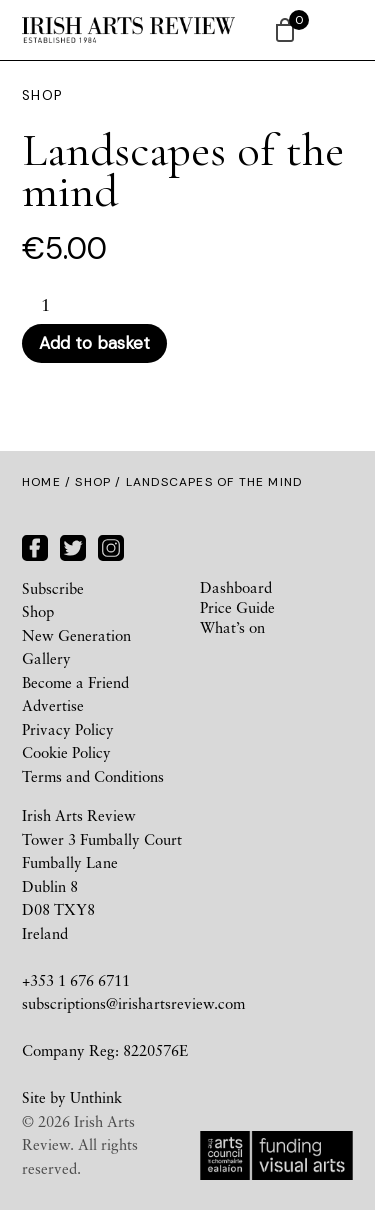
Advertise (53, 705)
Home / (48, 482)
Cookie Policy (66, 752)
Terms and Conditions (93, 776)
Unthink (96, 1097)
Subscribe (53, 588)
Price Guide (237, 607)
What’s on (232, 627)
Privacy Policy (68, 729)
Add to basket (94, 343)
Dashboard (236, 587)
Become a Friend (75, 682)
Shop (93, 482)
